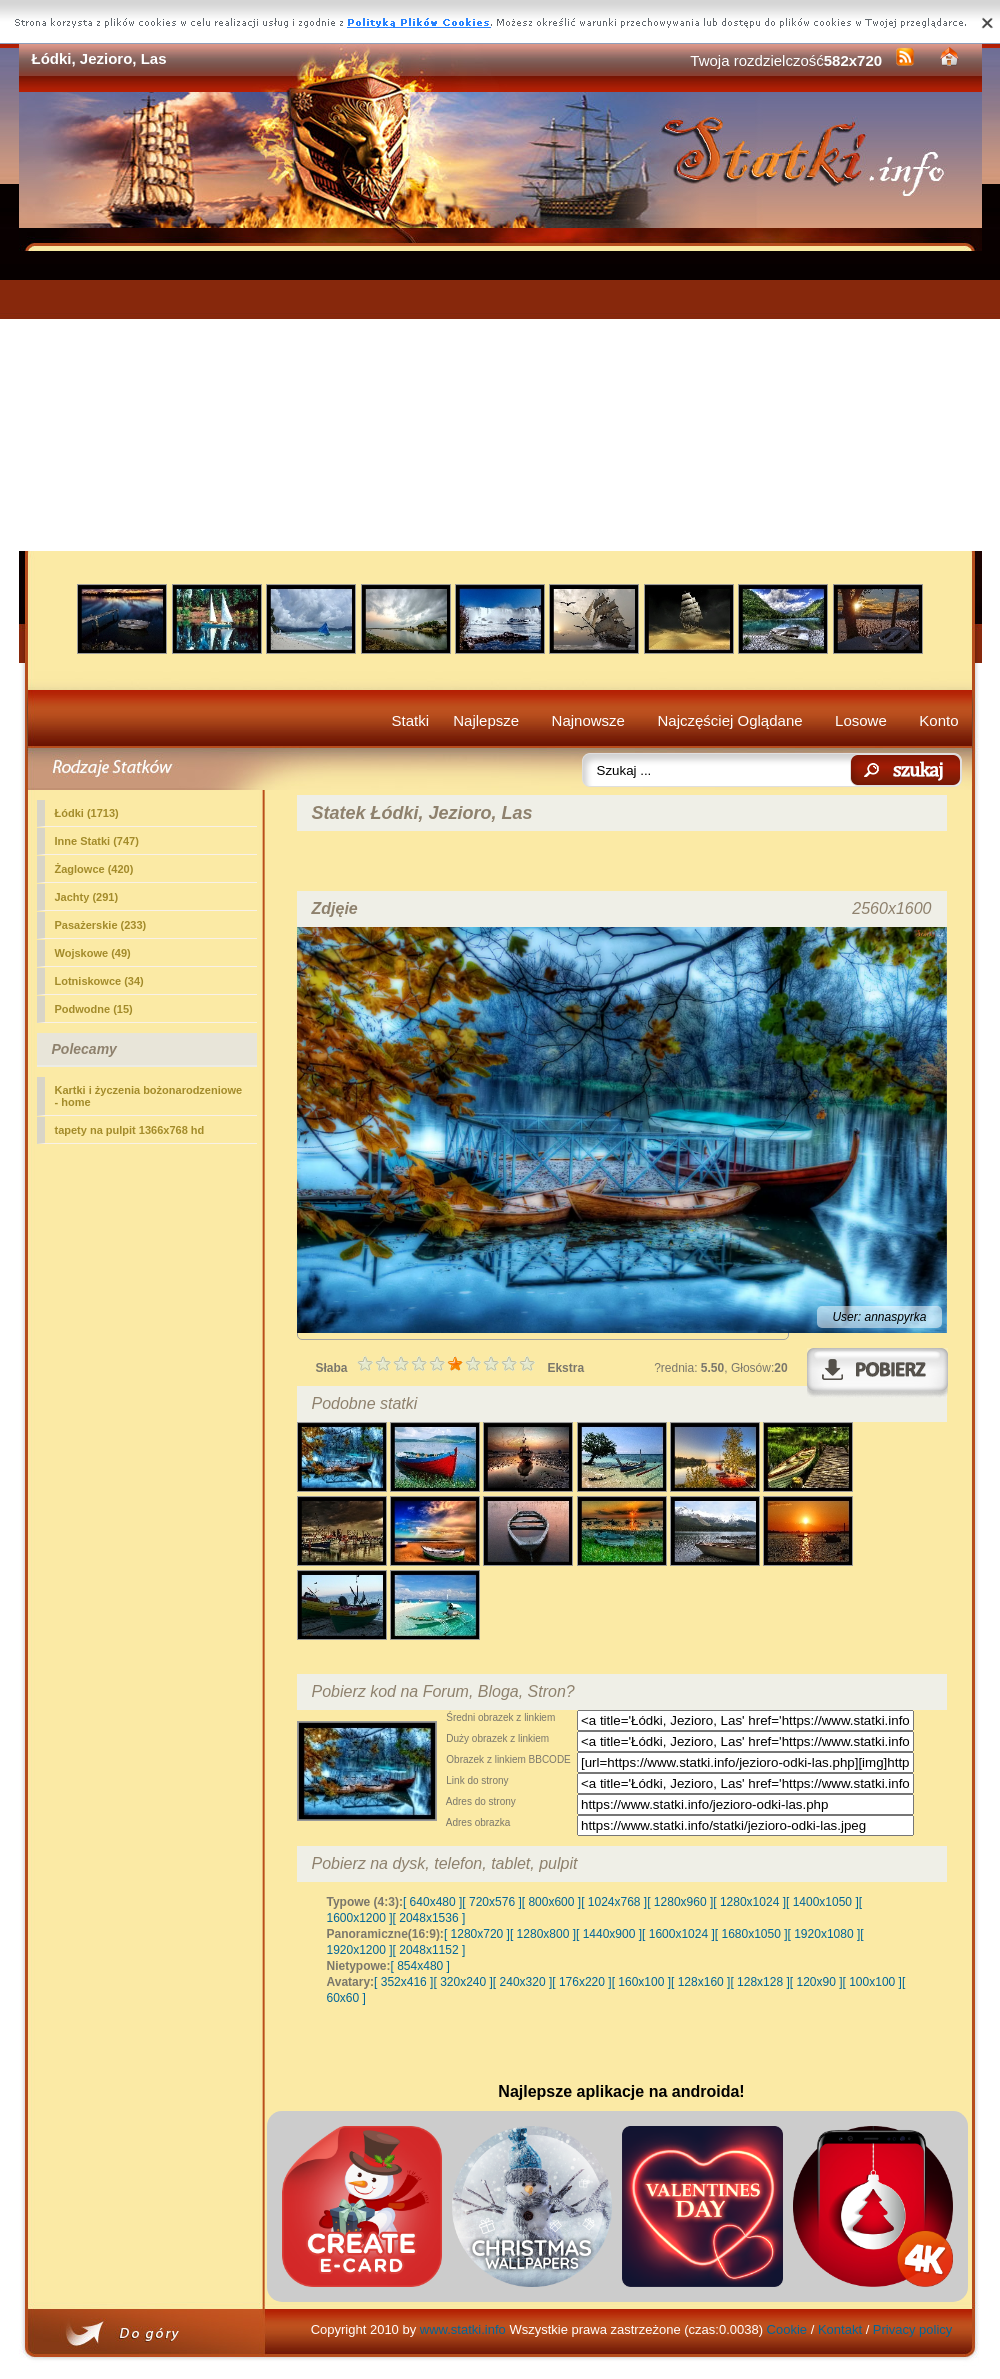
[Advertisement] (500, 401)
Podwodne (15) (94, 1009)
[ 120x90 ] (816, 1982)
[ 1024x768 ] (614, 1902)
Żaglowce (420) (94, 869)
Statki (411, 720)
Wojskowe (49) (93, 953)
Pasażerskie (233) (101, 925)
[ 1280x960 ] (680, 1902)
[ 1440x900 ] (609, 1934)
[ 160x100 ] (641, 1982)
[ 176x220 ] (581, 1982)
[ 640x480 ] (432, 1902)
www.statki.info (463, 2329)
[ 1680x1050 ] (751, 1934)
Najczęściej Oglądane (729, 720)
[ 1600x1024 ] (678, 1934)
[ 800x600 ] (551, 1902)
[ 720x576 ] (491, 1902)
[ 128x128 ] (759, 1982)
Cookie (787, 2329)
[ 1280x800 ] (543, 1934)
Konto (938, 720)
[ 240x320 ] (522, 1982)
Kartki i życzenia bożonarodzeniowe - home (149, 1096)
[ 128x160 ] (700, 1982)
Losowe (861, 720)
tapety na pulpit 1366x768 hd (130, 1130)
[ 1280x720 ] (477, 1934)
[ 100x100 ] (872, 1982)
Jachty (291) (87, 897)
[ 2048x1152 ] (429, 1950)
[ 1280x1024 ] (749, 1902)
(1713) (87, 813)
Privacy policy (912, 2329)
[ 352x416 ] (403, 1982)
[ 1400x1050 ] (822, 1902)
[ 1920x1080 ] (824, 1934)
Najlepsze (486, 720)
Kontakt (840, 2329)
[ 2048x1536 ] (429, 1918)
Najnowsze (588, 720)
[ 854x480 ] (420, 1966)
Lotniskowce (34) (99, 981)
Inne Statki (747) (97, 841)
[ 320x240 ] (462, 1982)
